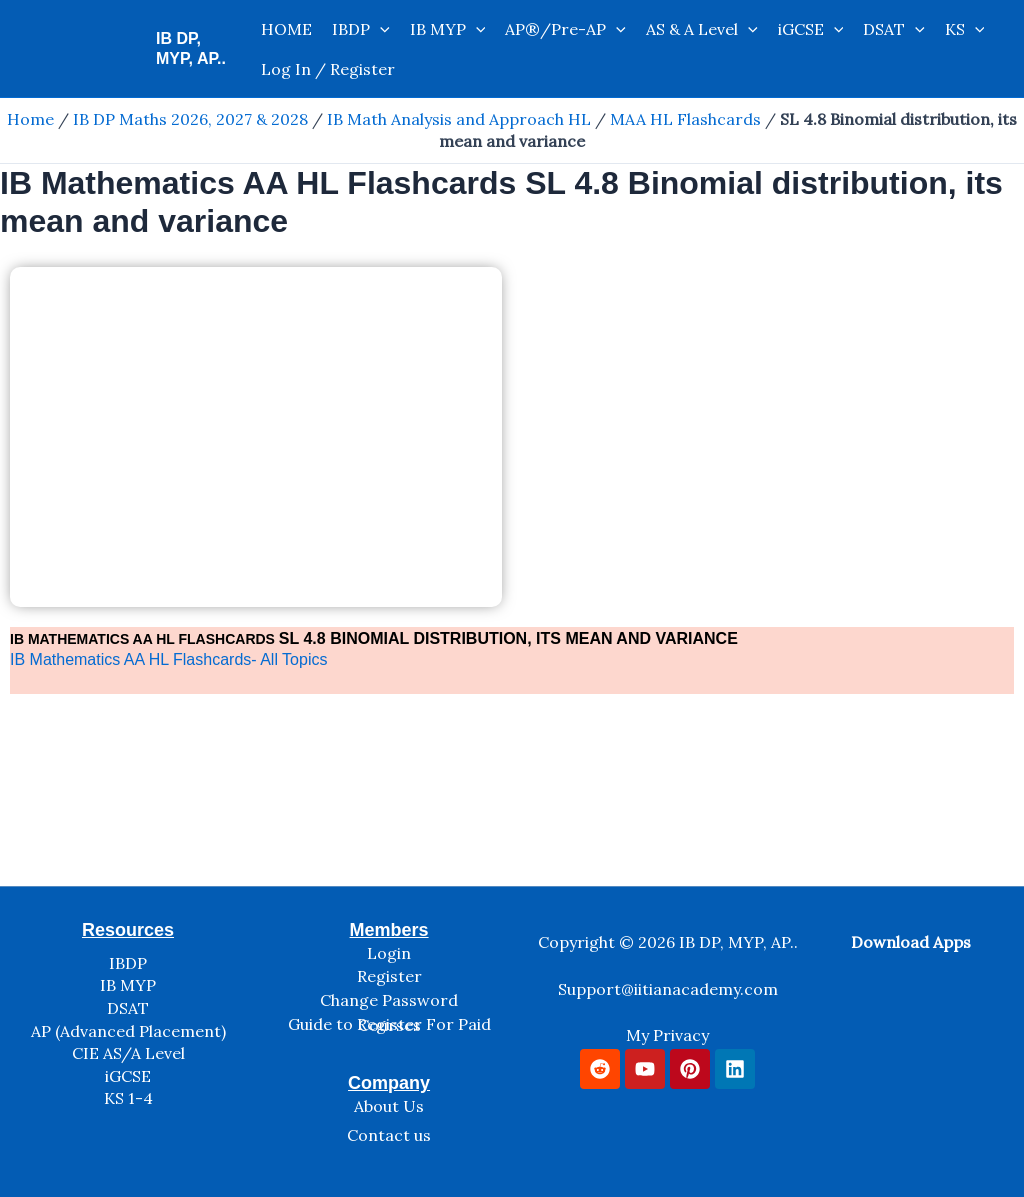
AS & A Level (702, 29)
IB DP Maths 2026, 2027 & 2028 (190, 119)
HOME (286, 29)
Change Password (389, 1000)
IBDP (361, 29)
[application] (380, 29)
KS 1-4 (128, 1098)
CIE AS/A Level (128, 1053)
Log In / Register (328, 69)
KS (965, 29)
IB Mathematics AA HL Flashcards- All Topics (168, 659)
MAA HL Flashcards (685, 119)
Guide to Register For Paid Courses (389, 1025)
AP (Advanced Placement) (128, 1031)
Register (389, 976)
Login (389, 953)
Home (30, 119)
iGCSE (811, 29)
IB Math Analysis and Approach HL (459, 119)
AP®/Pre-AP (565, 29)
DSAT (894, 29)
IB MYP (448, 29)
